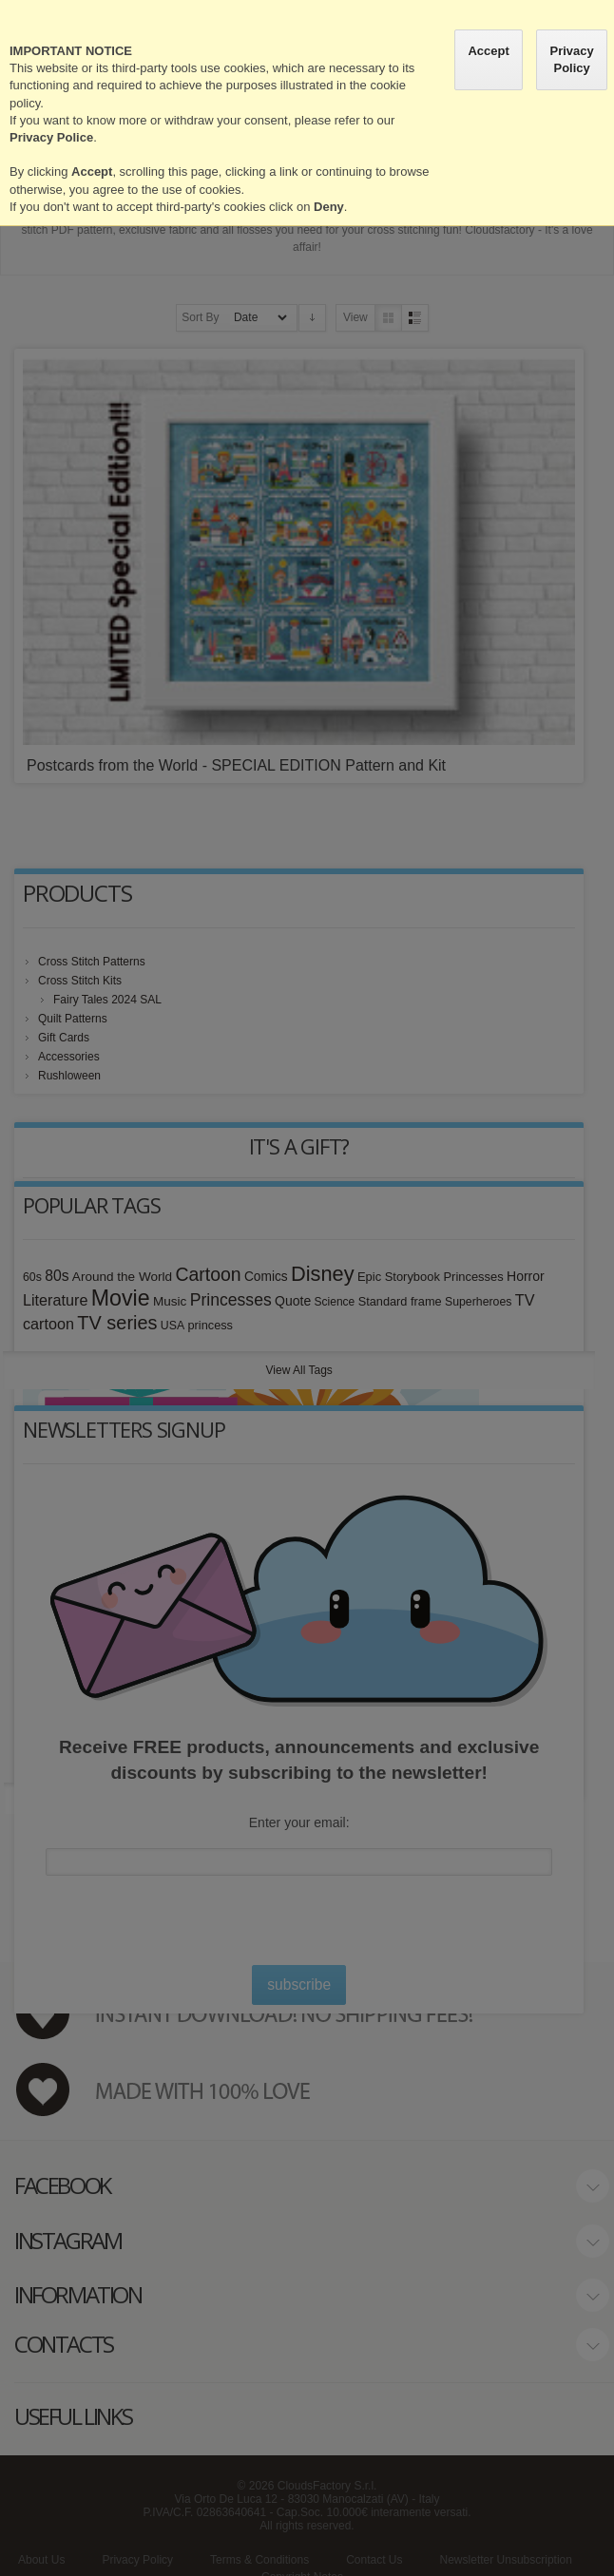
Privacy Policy (571, 59)
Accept (488, 51)
